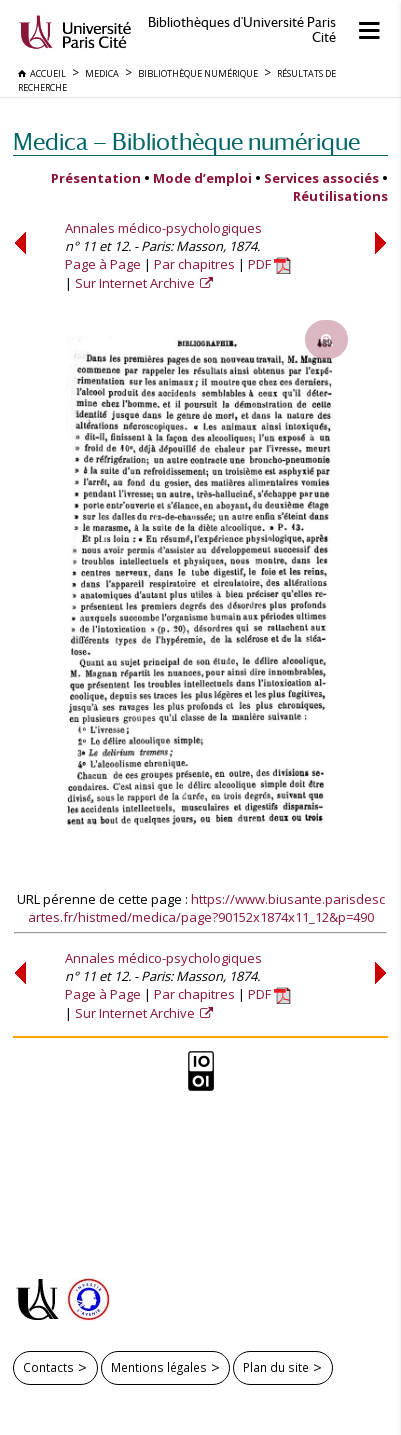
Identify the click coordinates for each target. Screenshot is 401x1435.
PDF (269, 264)
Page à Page (103, 264)
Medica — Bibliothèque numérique (186, 141)
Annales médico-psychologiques (163, 228)
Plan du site (276, 1367)
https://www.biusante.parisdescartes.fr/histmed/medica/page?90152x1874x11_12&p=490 (206, 908)
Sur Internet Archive (136, 283)
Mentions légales (159, 1367)
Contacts (48, 1367)
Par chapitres (194, 264)
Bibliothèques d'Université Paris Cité (242, 30)
